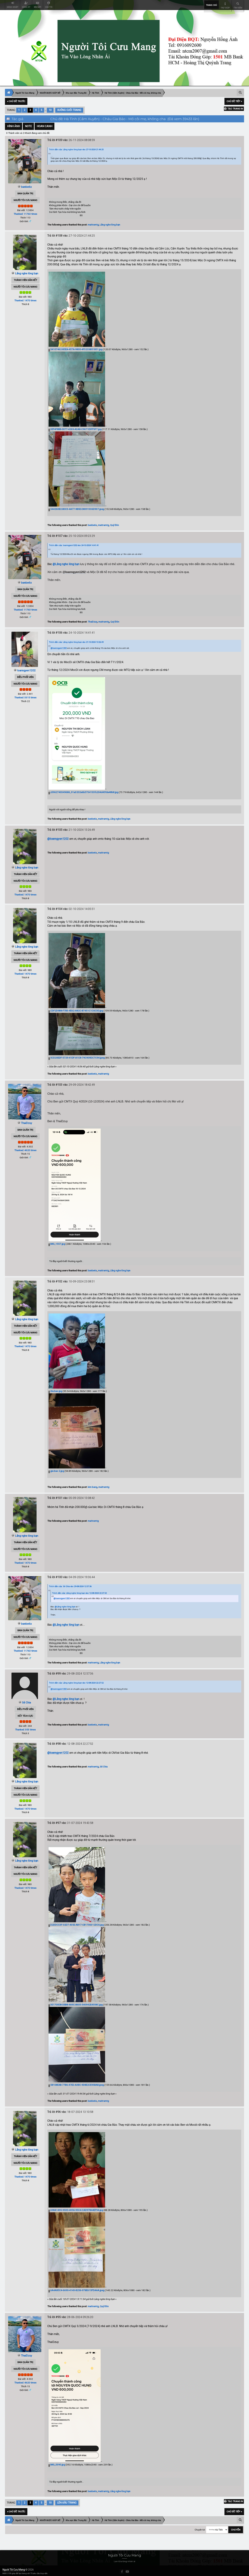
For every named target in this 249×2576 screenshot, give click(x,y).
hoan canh (44, 124)
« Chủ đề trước (16, 99)
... (46, 108)
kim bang (92, 1485)
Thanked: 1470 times (25, 298)
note (28, 124)
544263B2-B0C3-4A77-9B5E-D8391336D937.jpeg (76, 507)
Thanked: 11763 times (25, 212)
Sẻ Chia (26, 1700)
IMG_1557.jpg (57, 1242)
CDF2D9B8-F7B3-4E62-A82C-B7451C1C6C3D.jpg (76, 1008)
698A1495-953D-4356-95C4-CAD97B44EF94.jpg (76, 2208)
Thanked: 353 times (25, 1727)
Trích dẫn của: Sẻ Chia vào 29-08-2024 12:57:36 (70, 1585)
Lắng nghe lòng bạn (110, 222)
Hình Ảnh (13, 124)
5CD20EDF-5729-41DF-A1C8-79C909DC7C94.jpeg (77, 1055)
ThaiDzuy (92, 619)
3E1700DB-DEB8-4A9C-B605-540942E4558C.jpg (76, 2002)
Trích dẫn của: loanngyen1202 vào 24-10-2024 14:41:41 (74, 543)
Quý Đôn (114, 523)
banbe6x (26, 185)
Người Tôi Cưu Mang (13, 2567)
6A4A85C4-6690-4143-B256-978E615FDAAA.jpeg (76, 2288)
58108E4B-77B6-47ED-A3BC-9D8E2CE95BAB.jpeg (76, 2083)
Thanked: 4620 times (25, 1148)
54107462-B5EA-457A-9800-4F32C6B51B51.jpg (75, 347)
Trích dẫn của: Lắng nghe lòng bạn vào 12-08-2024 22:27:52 (79, 1591)
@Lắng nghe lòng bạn (66, 562)
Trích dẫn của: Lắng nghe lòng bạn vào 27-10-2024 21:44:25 (76, 148)
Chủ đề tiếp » (234, 99)
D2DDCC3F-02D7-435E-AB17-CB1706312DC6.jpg (76, 1923)
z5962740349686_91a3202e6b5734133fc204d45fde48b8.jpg (83, 790)
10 (50, 108)
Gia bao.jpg (55, 1389)
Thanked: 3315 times (25, 695)
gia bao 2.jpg (56, 1469)
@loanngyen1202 (74, 570)
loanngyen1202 (26, 668)
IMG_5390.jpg (57, 2462)
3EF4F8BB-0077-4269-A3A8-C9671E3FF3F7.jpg (75, 427)
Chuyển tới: (200, 2528)
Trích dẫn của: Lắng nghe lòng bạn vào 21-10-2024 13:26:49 (76, 640)
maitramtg (93, 222)
